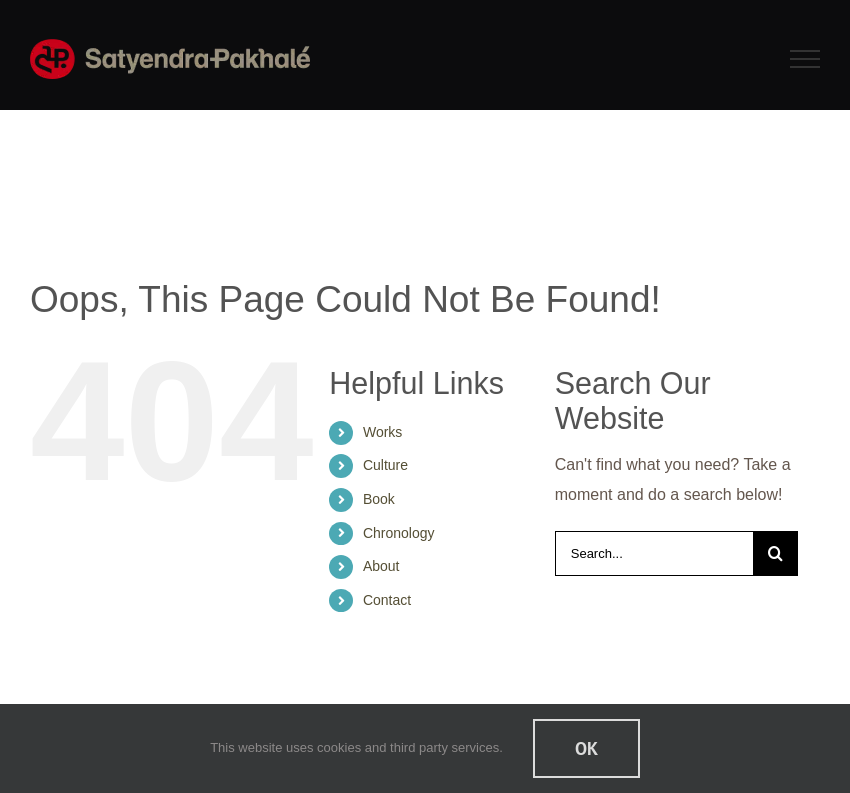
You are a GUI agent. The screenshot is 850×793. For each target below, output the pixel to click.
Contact (387, 600)
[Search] (775, 553)
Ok (586, 748)
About (381, 566)
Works (382, 432)
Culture (385, 465)
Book (379, 499)
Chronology (399, 533)
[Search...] (654, 553)
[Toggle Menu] (805, 59)
